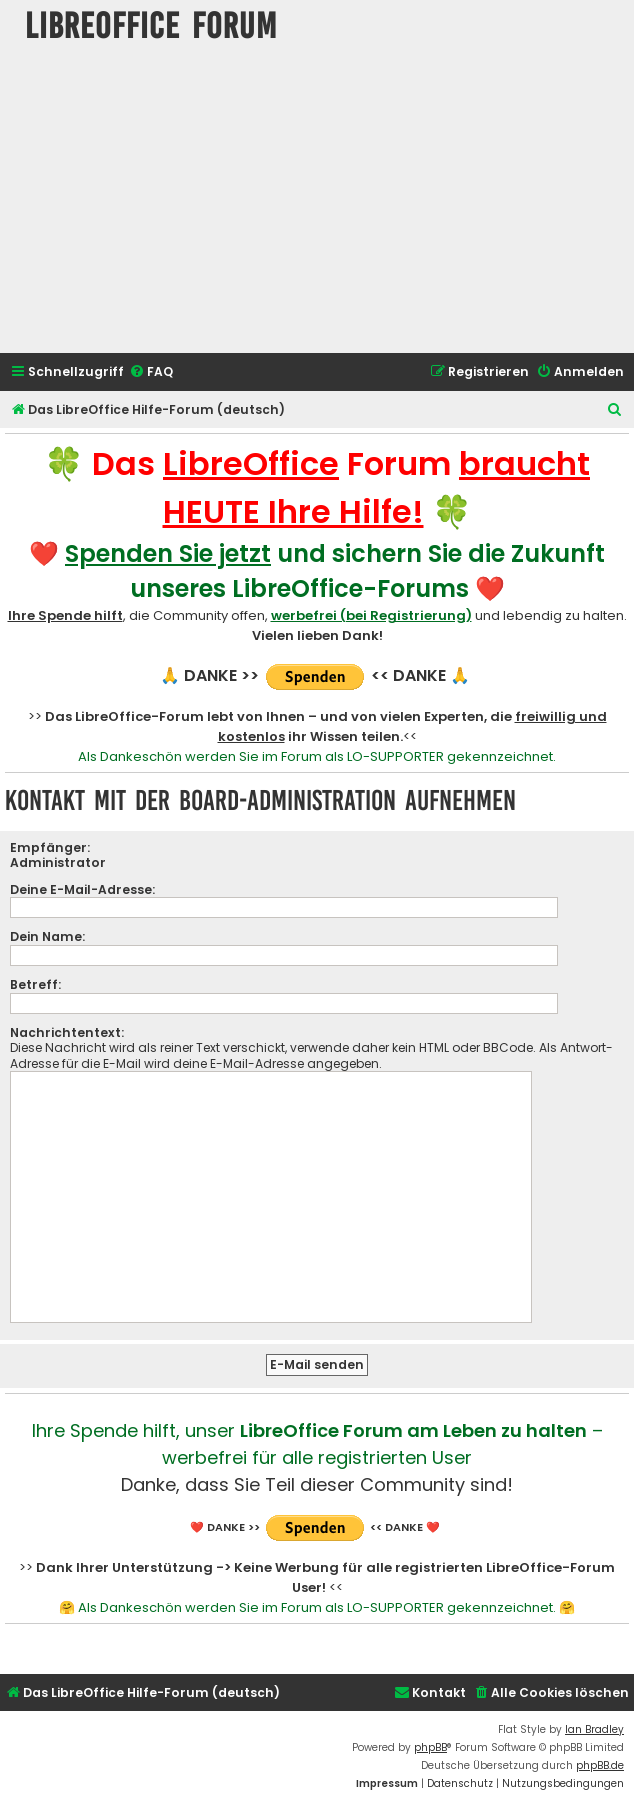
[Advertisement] (317, 203)
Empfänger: (50, 847)
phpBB (430, 1747)
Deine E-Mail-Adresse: (82, 889)
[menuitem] (151, 372)
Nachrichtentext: (67, 1032)
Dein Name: (47, 936)
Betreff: (35, 984)
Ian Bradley (594, 1729)
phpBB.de (600, 1765)
